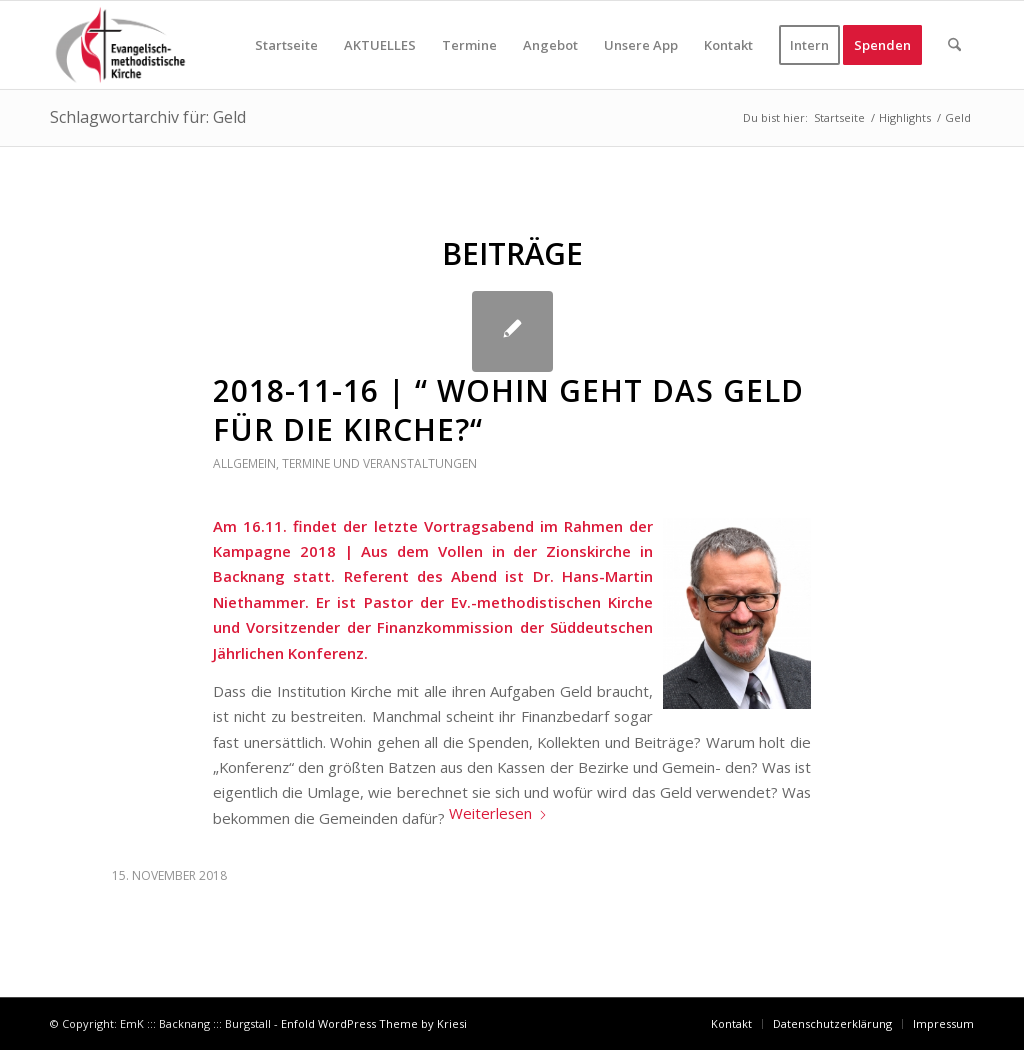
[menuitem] (286, 45)
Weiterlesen (498, 813)
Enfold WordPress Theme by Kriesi (374, 1023)
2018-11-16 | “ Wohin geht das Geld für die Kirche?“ (508, 410)
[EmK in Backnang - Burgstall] (120, 45)
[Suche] (954, 45)
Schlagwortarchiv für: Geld (148, 117)
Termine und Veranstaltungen (379, 463)
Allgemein (244, 463)
